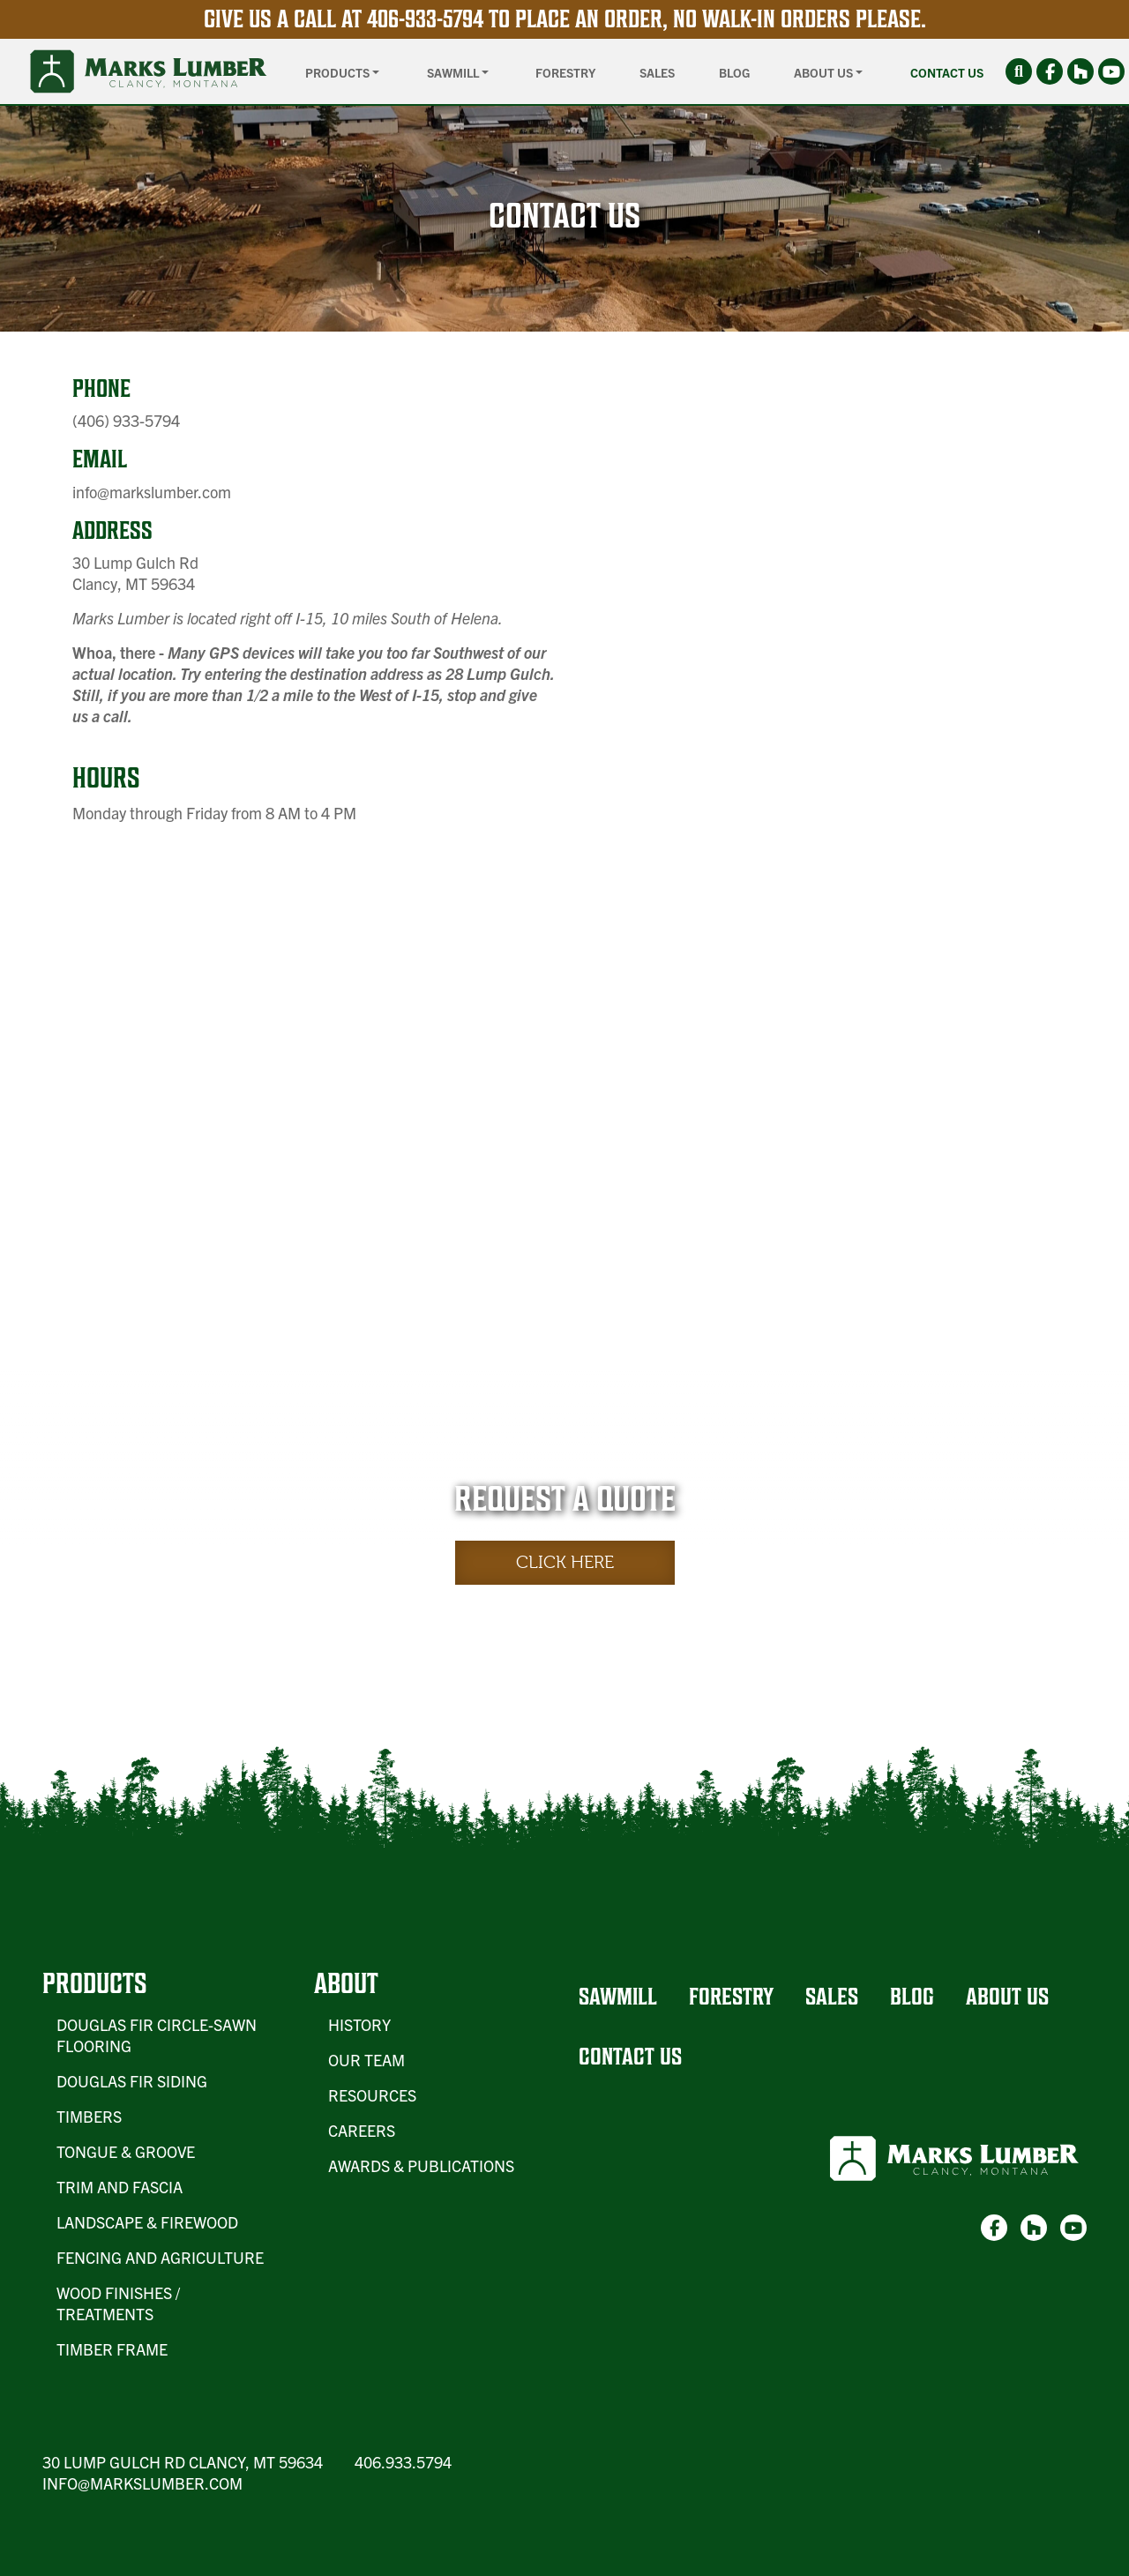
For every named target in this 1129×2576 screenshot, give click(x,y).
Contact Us (946, 72)
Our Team (366, 2060)
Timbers (89, 2116)
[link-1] (1049, 71)
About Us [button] (825, 72)
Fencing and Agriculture (160, 2257)
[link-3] (1111, 71)
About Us (1007, 1996)
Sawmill (618, 1996)
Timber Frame (112, 2349)
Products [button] (338, 72)
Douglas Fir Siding (131, 2081)
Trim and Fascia (119, 2187)
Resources (372, 2095)
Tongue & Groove (125, 2151)
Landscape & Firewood (147, 2222)
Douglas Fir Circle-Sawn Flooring (156, 2035)
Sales (657, 72)
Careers (361, 2130)
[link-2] (1080, 71)
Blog (734, 72)
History (359, 2024)
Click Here (565, 1562)
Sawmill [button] (454, 72)
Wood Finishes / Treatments (118, 2303)
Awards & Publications (421, 2165)
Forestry (565, 72)
